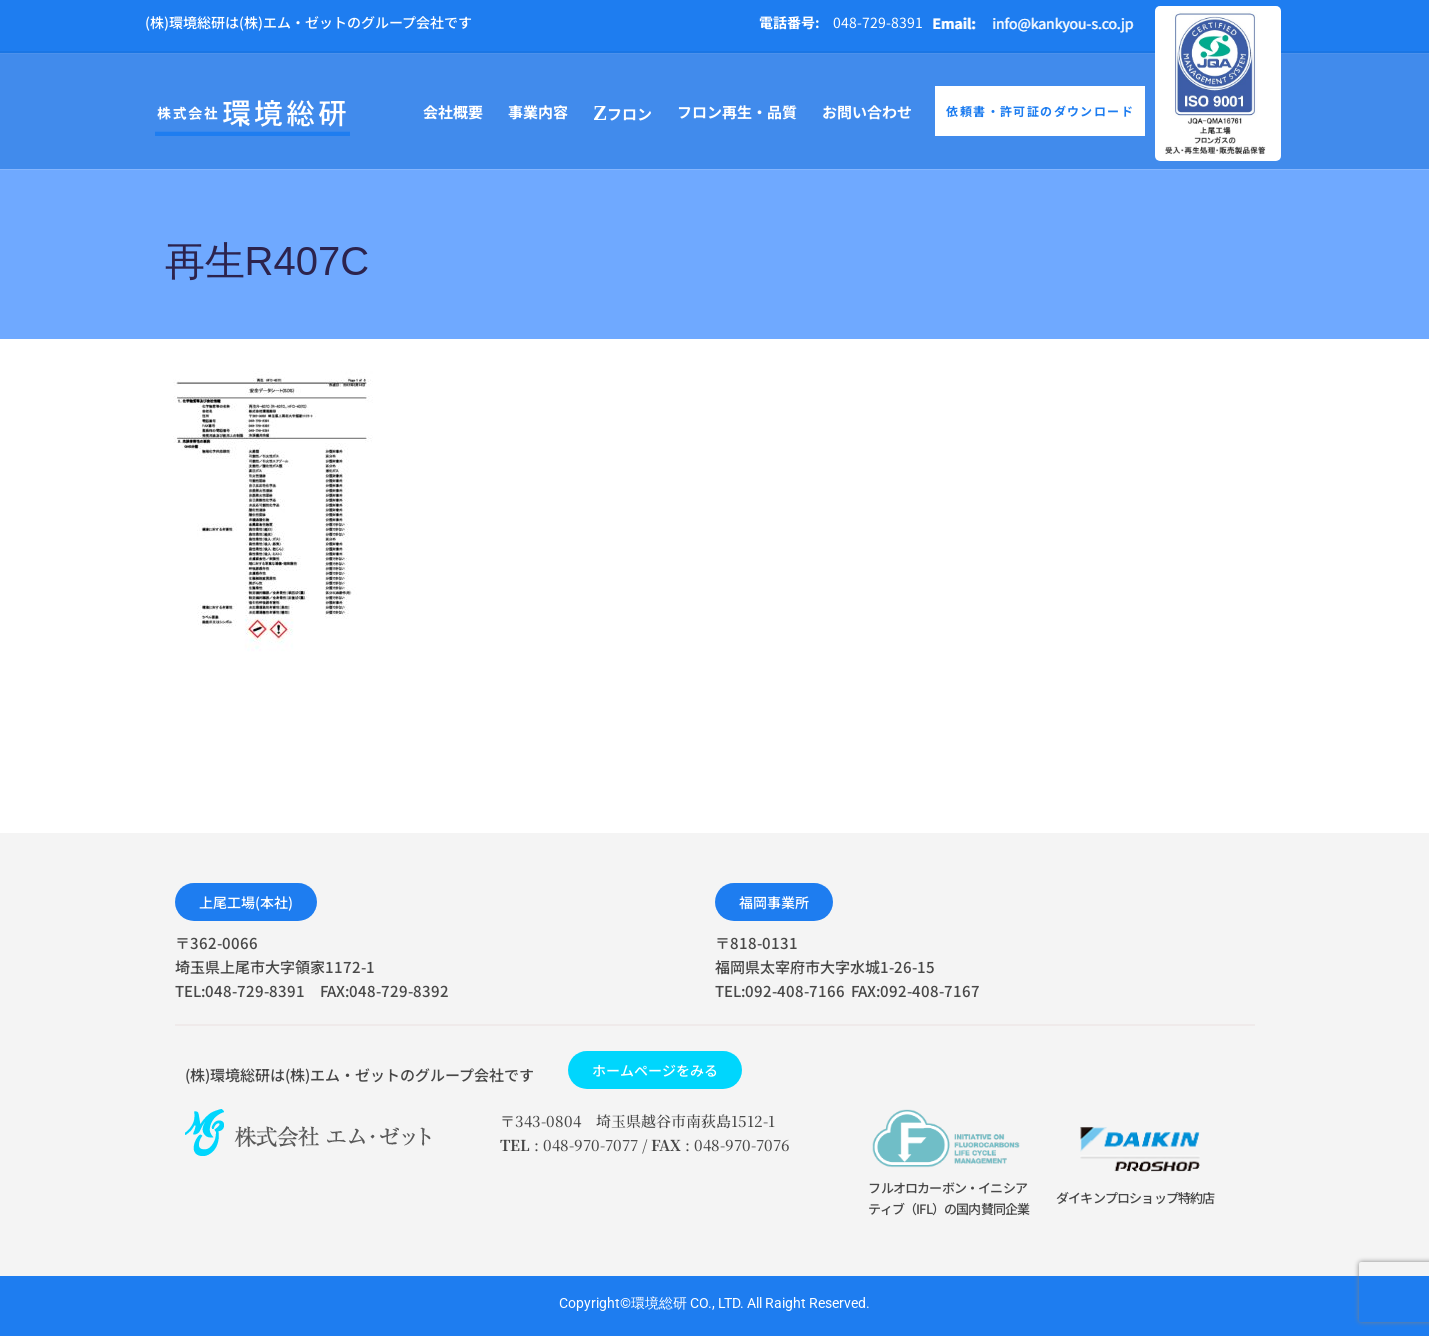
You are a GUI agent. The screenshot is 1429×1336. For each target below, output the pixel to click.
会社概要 (453, 111)
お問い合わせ (867, 111)
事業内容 (538, 111)
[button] (246, 902)
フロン (622, 113)
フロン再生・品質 (737, 111)
